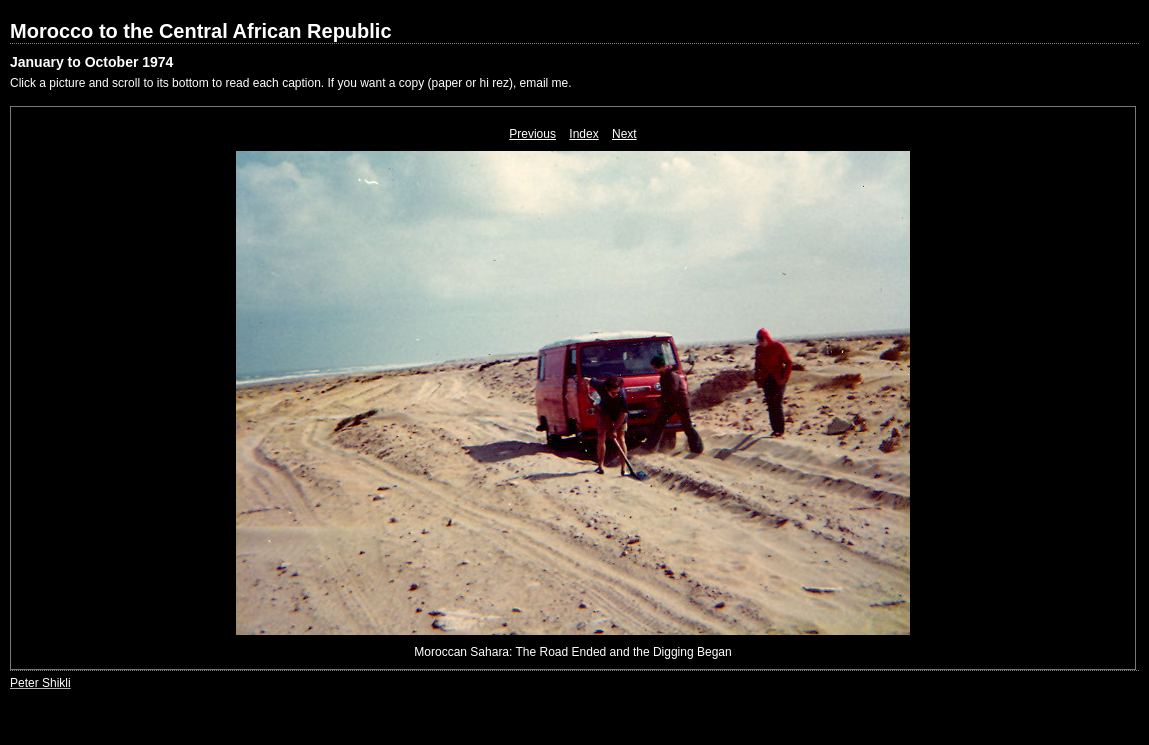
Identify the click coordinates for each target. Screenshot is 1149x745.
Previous (532, 134)
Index (583, 134)
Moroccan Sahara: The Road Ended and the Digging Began (572, 652)
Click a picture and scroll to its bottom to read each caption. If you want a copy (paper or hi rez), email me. (291, 83)
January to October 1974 (91, 62)
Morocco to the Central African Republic (201, 31)
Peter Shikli (40, 683)
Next (624, 134)
